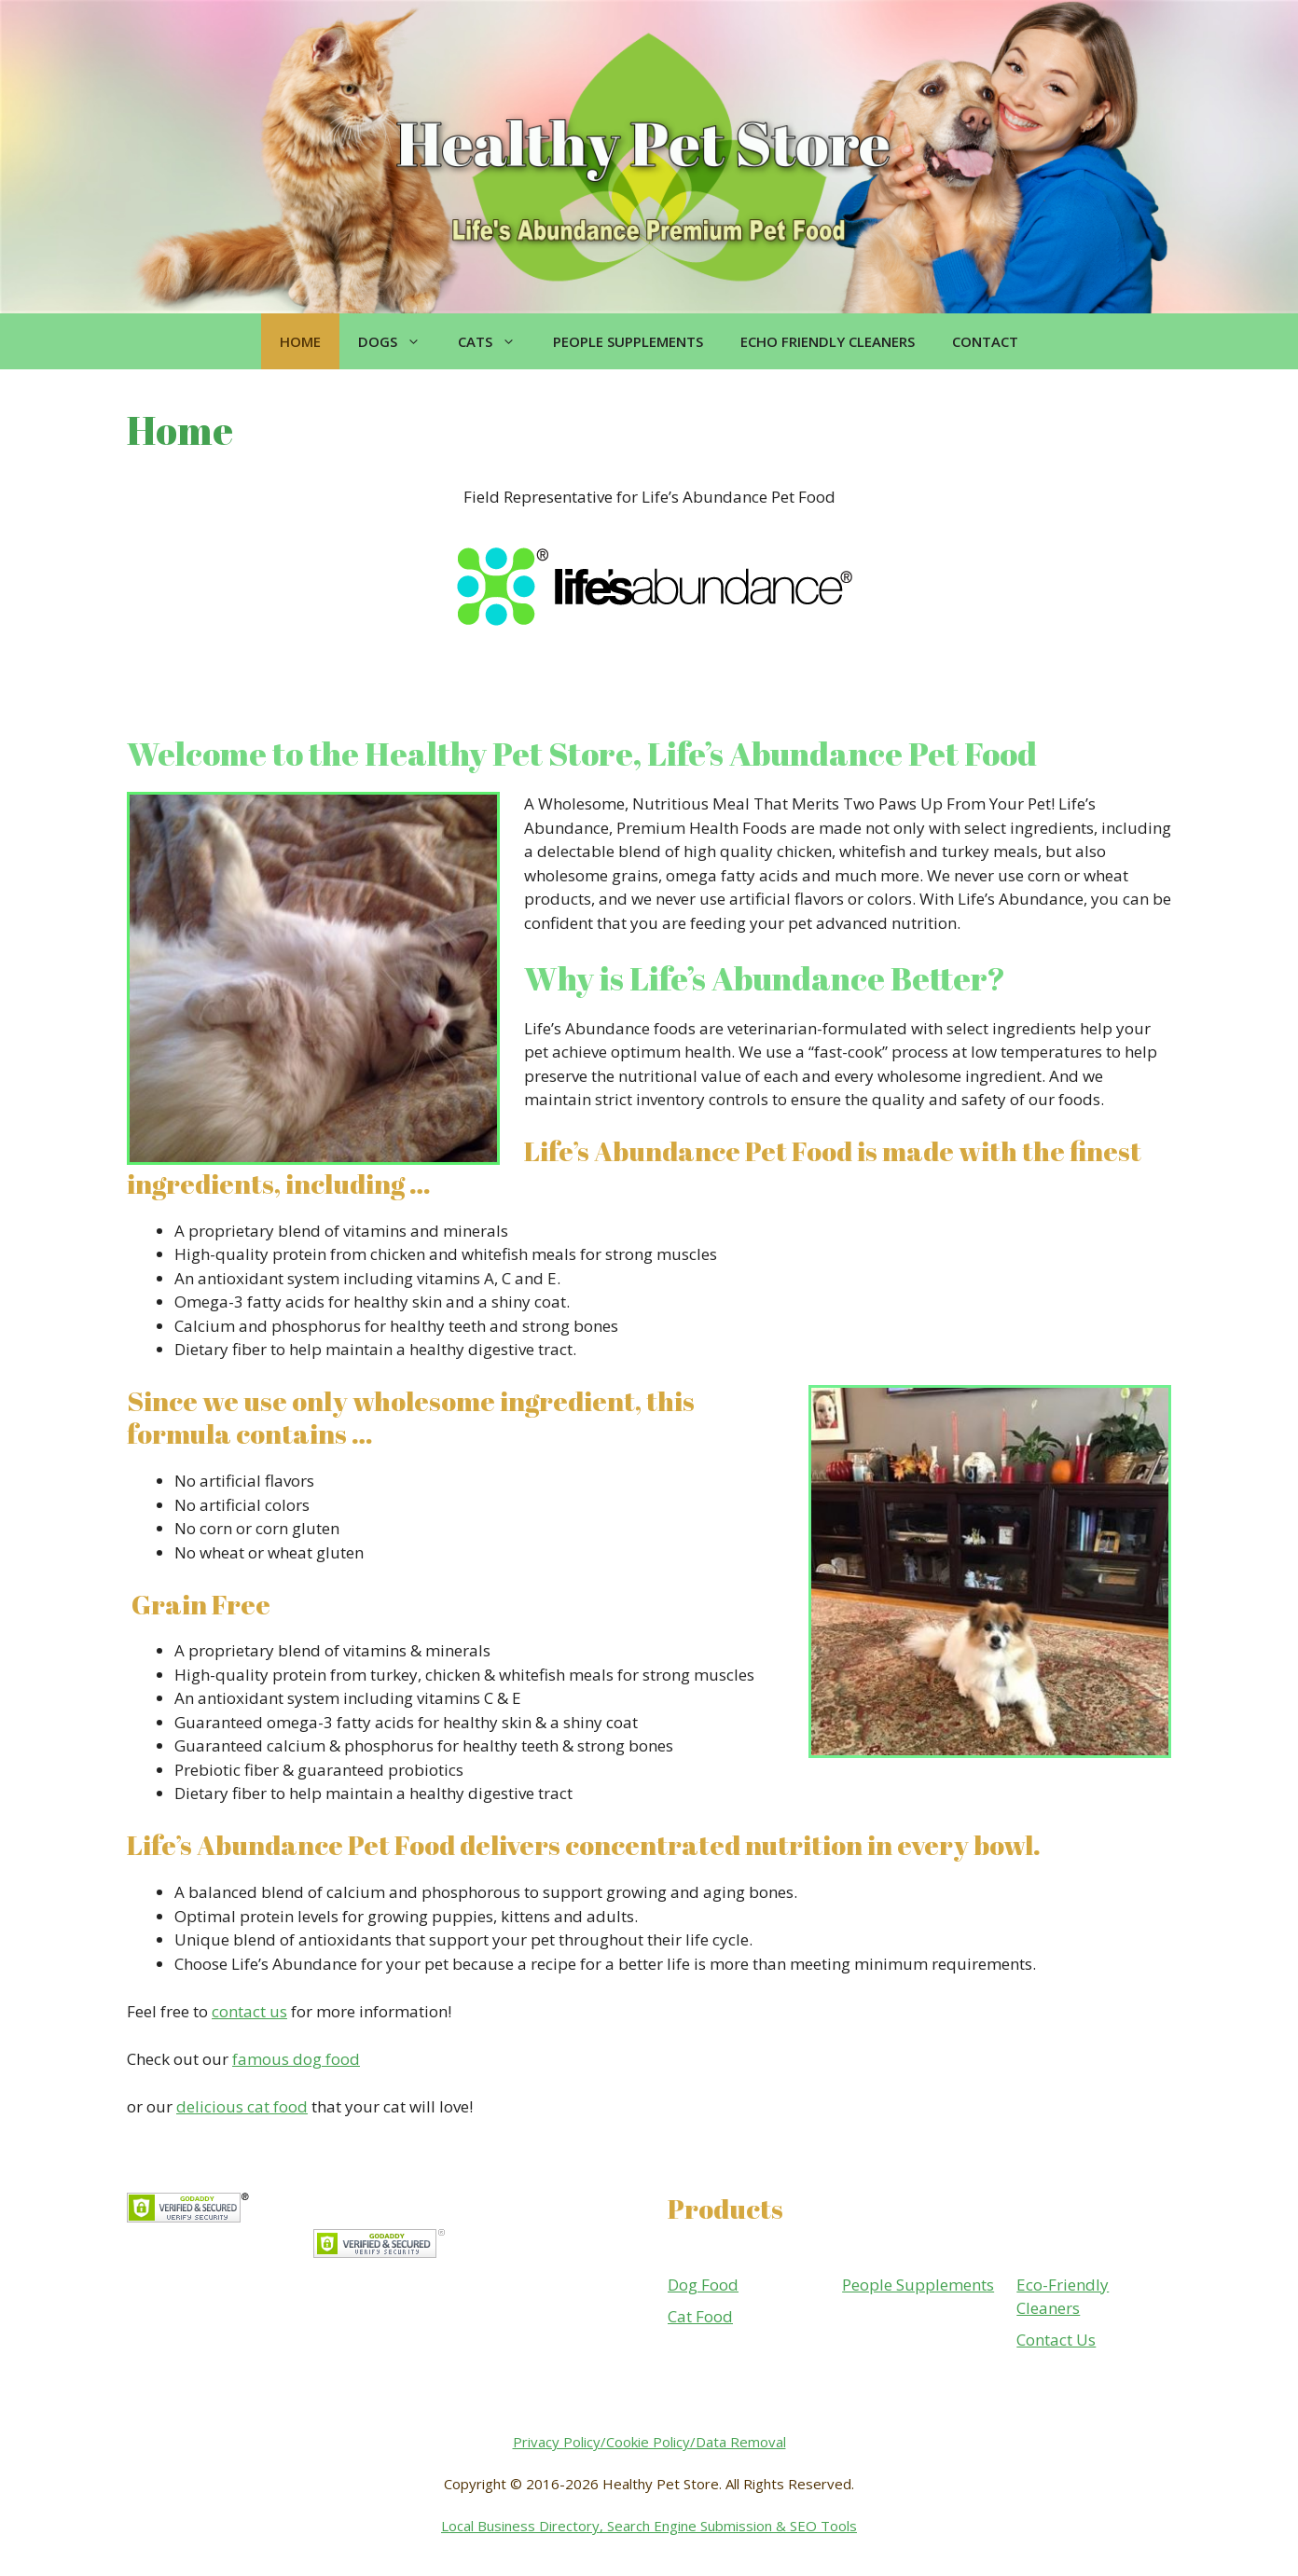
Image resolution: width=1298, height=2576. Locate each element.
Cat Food (700, 2316)
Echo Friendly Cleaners (827, 341)
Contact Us (1056, 2339)
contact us (249, 2011)
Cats (496, 341)
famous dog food (296, 2059)
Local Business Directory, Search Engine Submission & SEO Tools (649, 2525)
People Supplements (628, 341)
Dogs (398, 341)
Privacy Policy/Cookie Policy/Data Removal (649, 2441)
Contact (985, 341)
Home (300, 341)
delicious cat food (242, 2106)
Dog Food (703, 2284)
